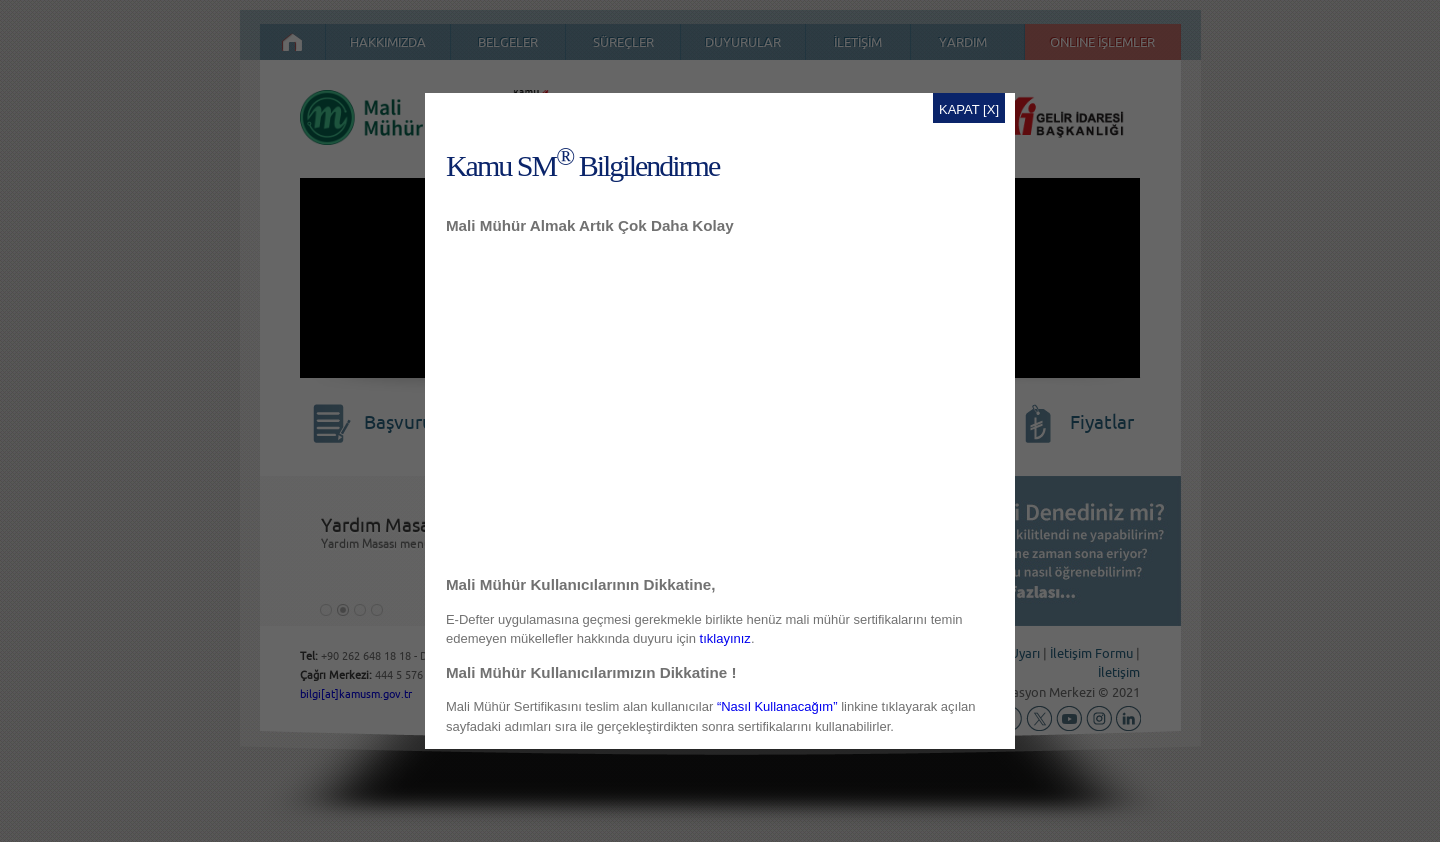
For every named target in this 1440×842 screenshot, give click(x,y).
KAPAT (959, 109)
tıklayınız (725, 638)
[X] (991, 109)
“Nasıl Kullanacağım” (777, 706)
